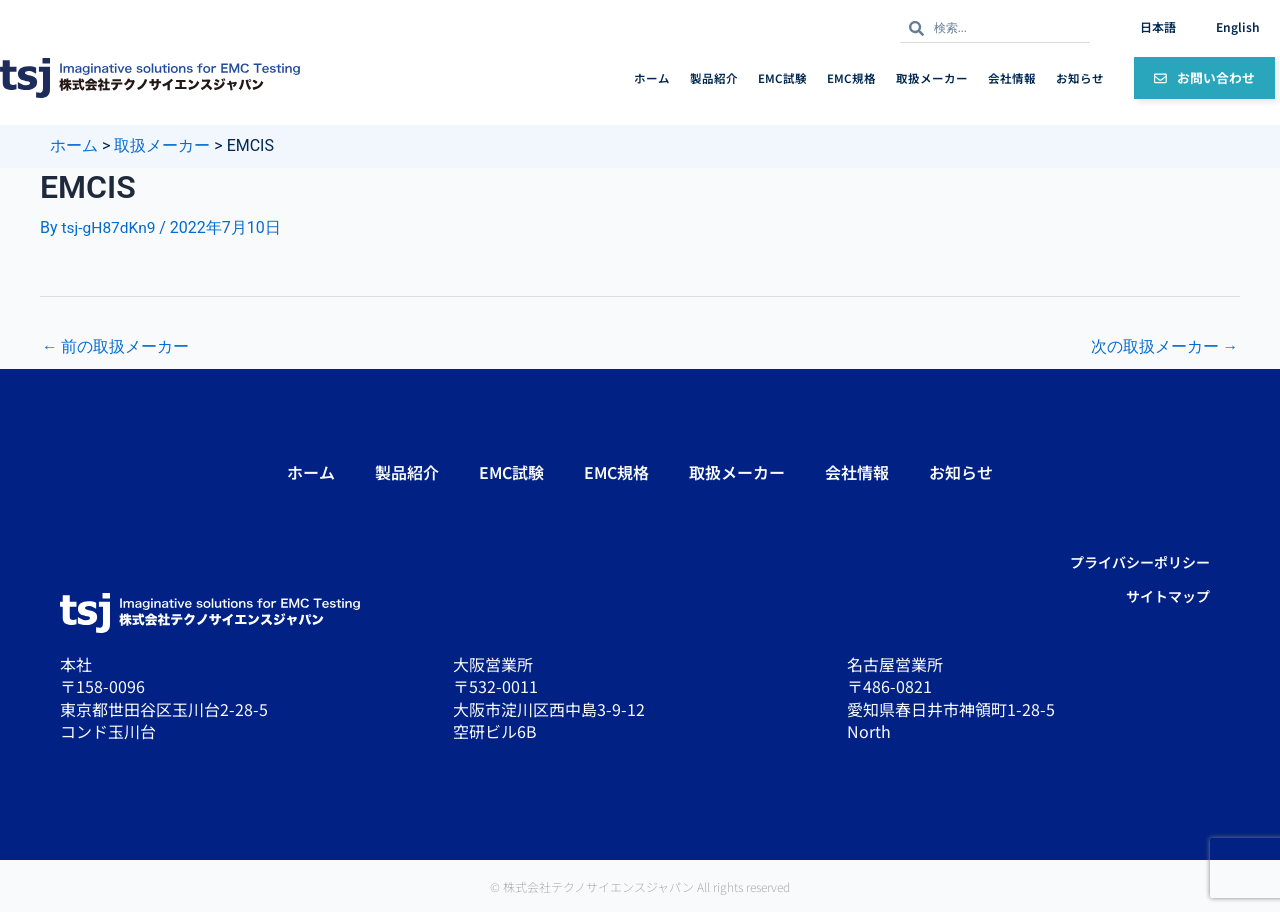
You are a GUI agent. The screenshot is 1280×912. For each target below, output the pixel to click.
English (1238, 26)
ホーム (652, 78)
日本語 (1158, 26)
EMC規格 (851, 78)
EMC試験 (782, 78)
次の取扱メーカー (1164, 346)
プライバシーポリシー (1140, 562)
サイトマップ (1168, 596)
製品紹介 (714, 78)
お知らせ (1080, 78)
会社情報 (1012, 78)
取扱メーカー (932, 78)
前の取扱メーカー (116, 346)
